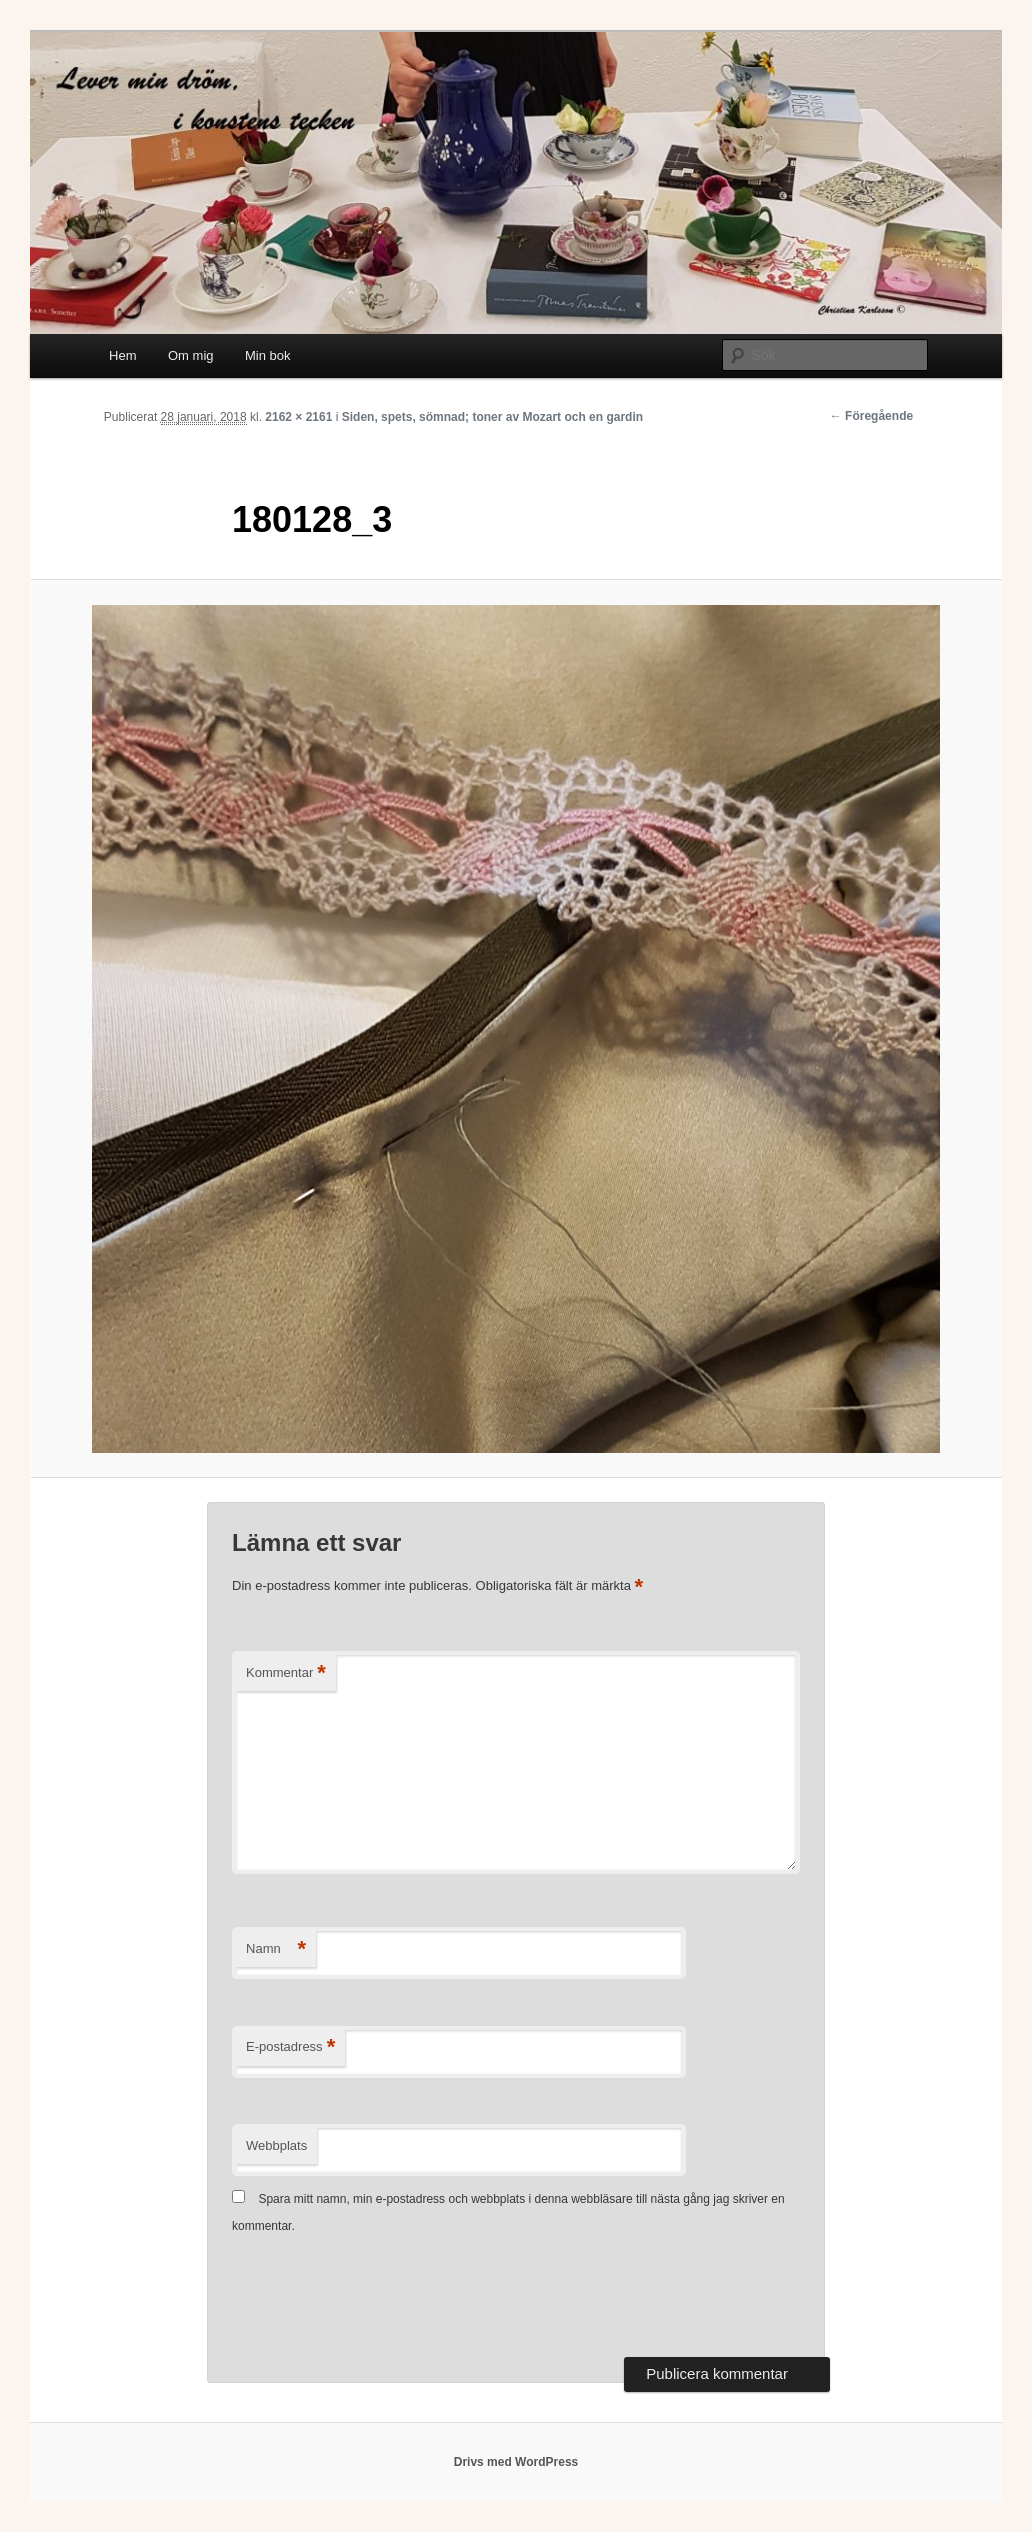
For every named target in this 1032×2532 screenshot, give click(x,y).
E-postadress (290, 2047)
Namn (276, 1949)
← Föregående (871, 416)
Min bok (268, 355)
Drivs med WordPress (516, 2462)
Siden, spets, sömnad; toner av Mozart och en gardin (492, 417)
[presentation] (384, 2298)
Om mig (191, 355)
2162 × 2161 (298, 417)
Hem (122, 355)
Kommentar (286, 1673)
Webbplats (276, 2145)
